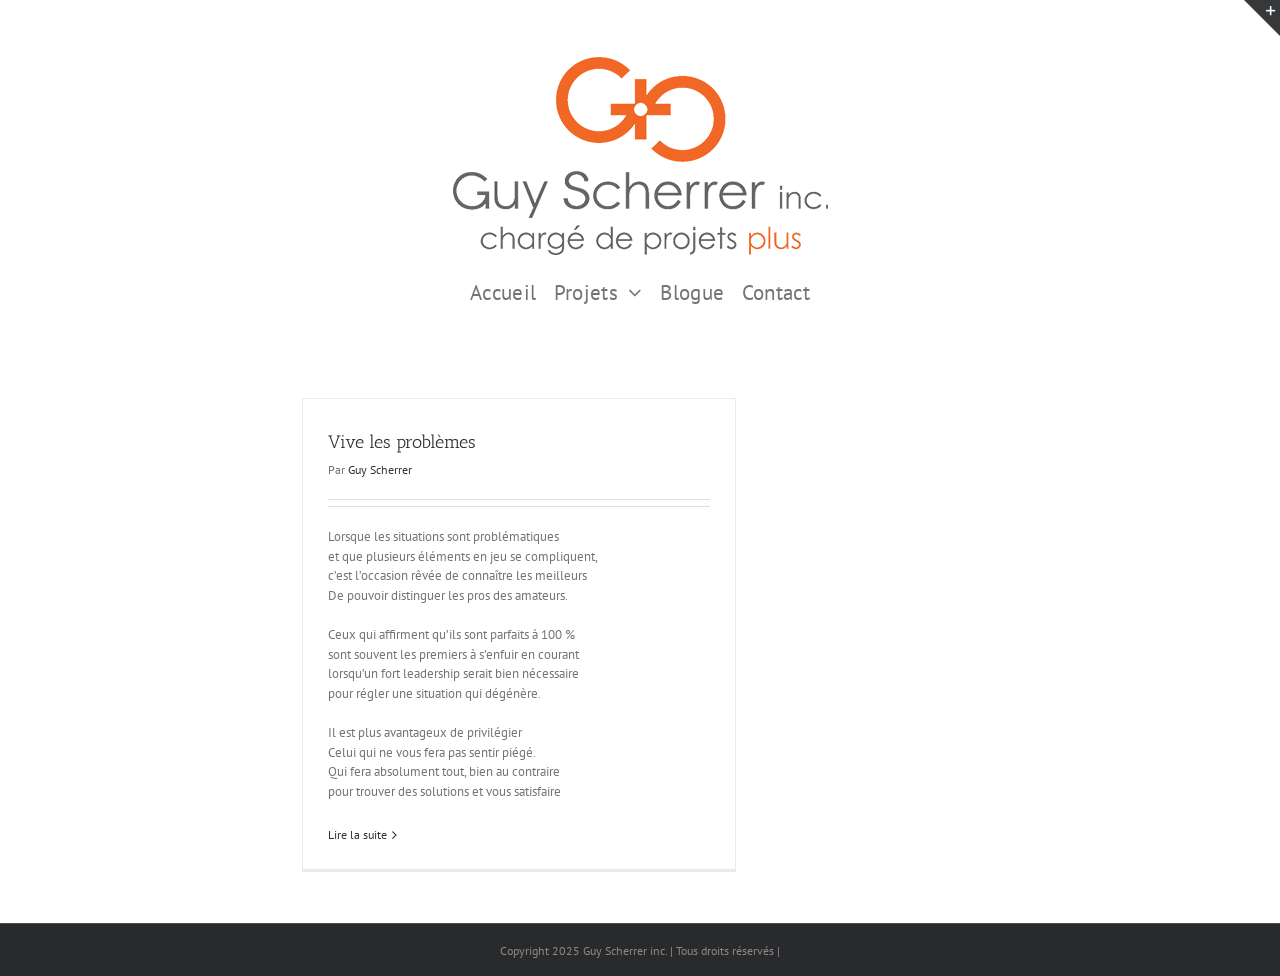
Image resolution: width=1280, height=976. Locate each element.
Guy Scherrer (380, 469)
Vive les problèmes (402, 442)
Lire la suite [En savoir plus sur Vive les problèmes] (357, 834)
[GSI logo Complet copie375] (640, 63)
